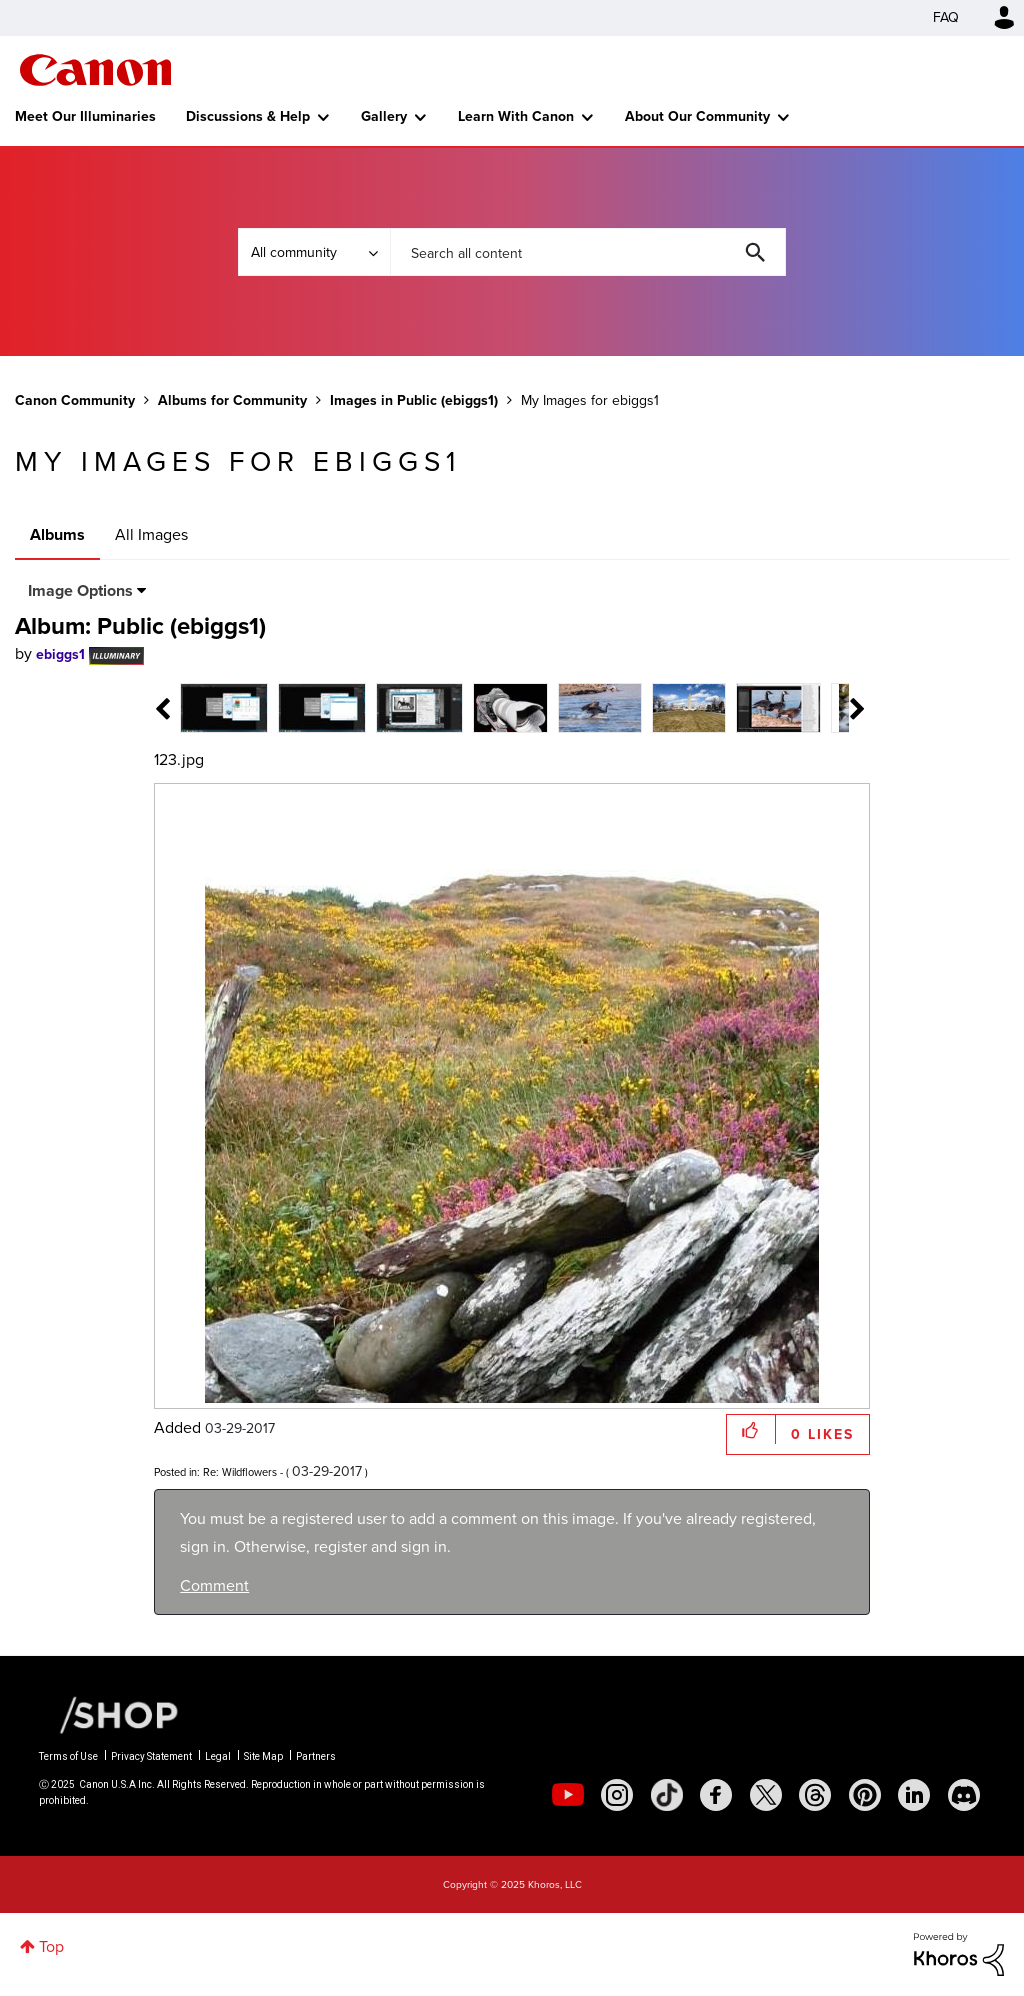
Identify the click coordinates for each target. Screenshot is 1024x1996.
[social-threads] (815, 1795)
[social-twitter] (766, 1795)
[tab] (224, 706)
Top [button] (51, 1946)
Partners (316, 1756)
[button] (751, 1429)
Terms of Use (68, 1756)
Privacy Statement (151, 1756)
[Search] (588, 252)
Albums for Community (232, 400)
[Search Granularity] (314, 252)
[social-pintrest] (865, 1795)
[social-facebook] (716, 1795)
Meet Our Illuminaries (85, 116)
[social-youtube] (568, 1795)
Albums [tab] (57, 534)
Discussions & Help (248, 116)
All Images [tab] (151, 534)
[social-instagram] (617, 1795)
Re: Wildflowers (240, 1472)
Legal (218, 1756)
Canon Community (95, 70)
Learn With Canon (516, 116)
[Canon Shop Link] (109, 1714)
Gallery (384, 116)
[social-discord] (964, 1795)
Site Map (263, 1756)
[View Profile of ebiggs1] (60, 654)
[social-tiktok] (667, 1795)
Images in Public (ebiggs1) (414, 400)
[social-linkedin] (914, 1795)
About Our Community (697, 116)
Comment (214, 1585)
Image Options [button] (80, 590)
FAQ (946, 17)
